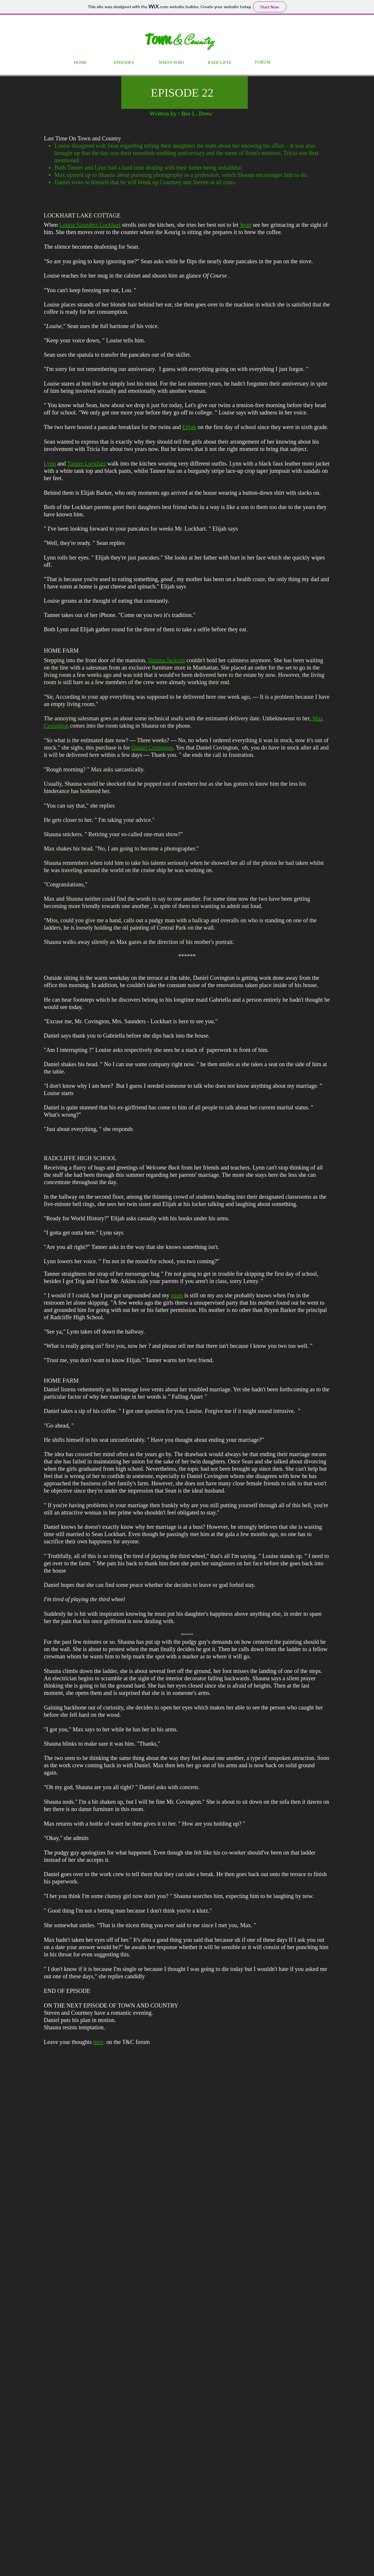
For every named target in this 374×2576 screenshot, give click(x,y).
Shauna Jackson (166, 660)
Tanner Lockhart (86, 463)
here (98, 2042)
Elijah (189, 427)
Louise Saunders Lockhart (90, 225)
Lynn (50, 463)
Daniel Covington (152, 747)
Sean (245, 225)
